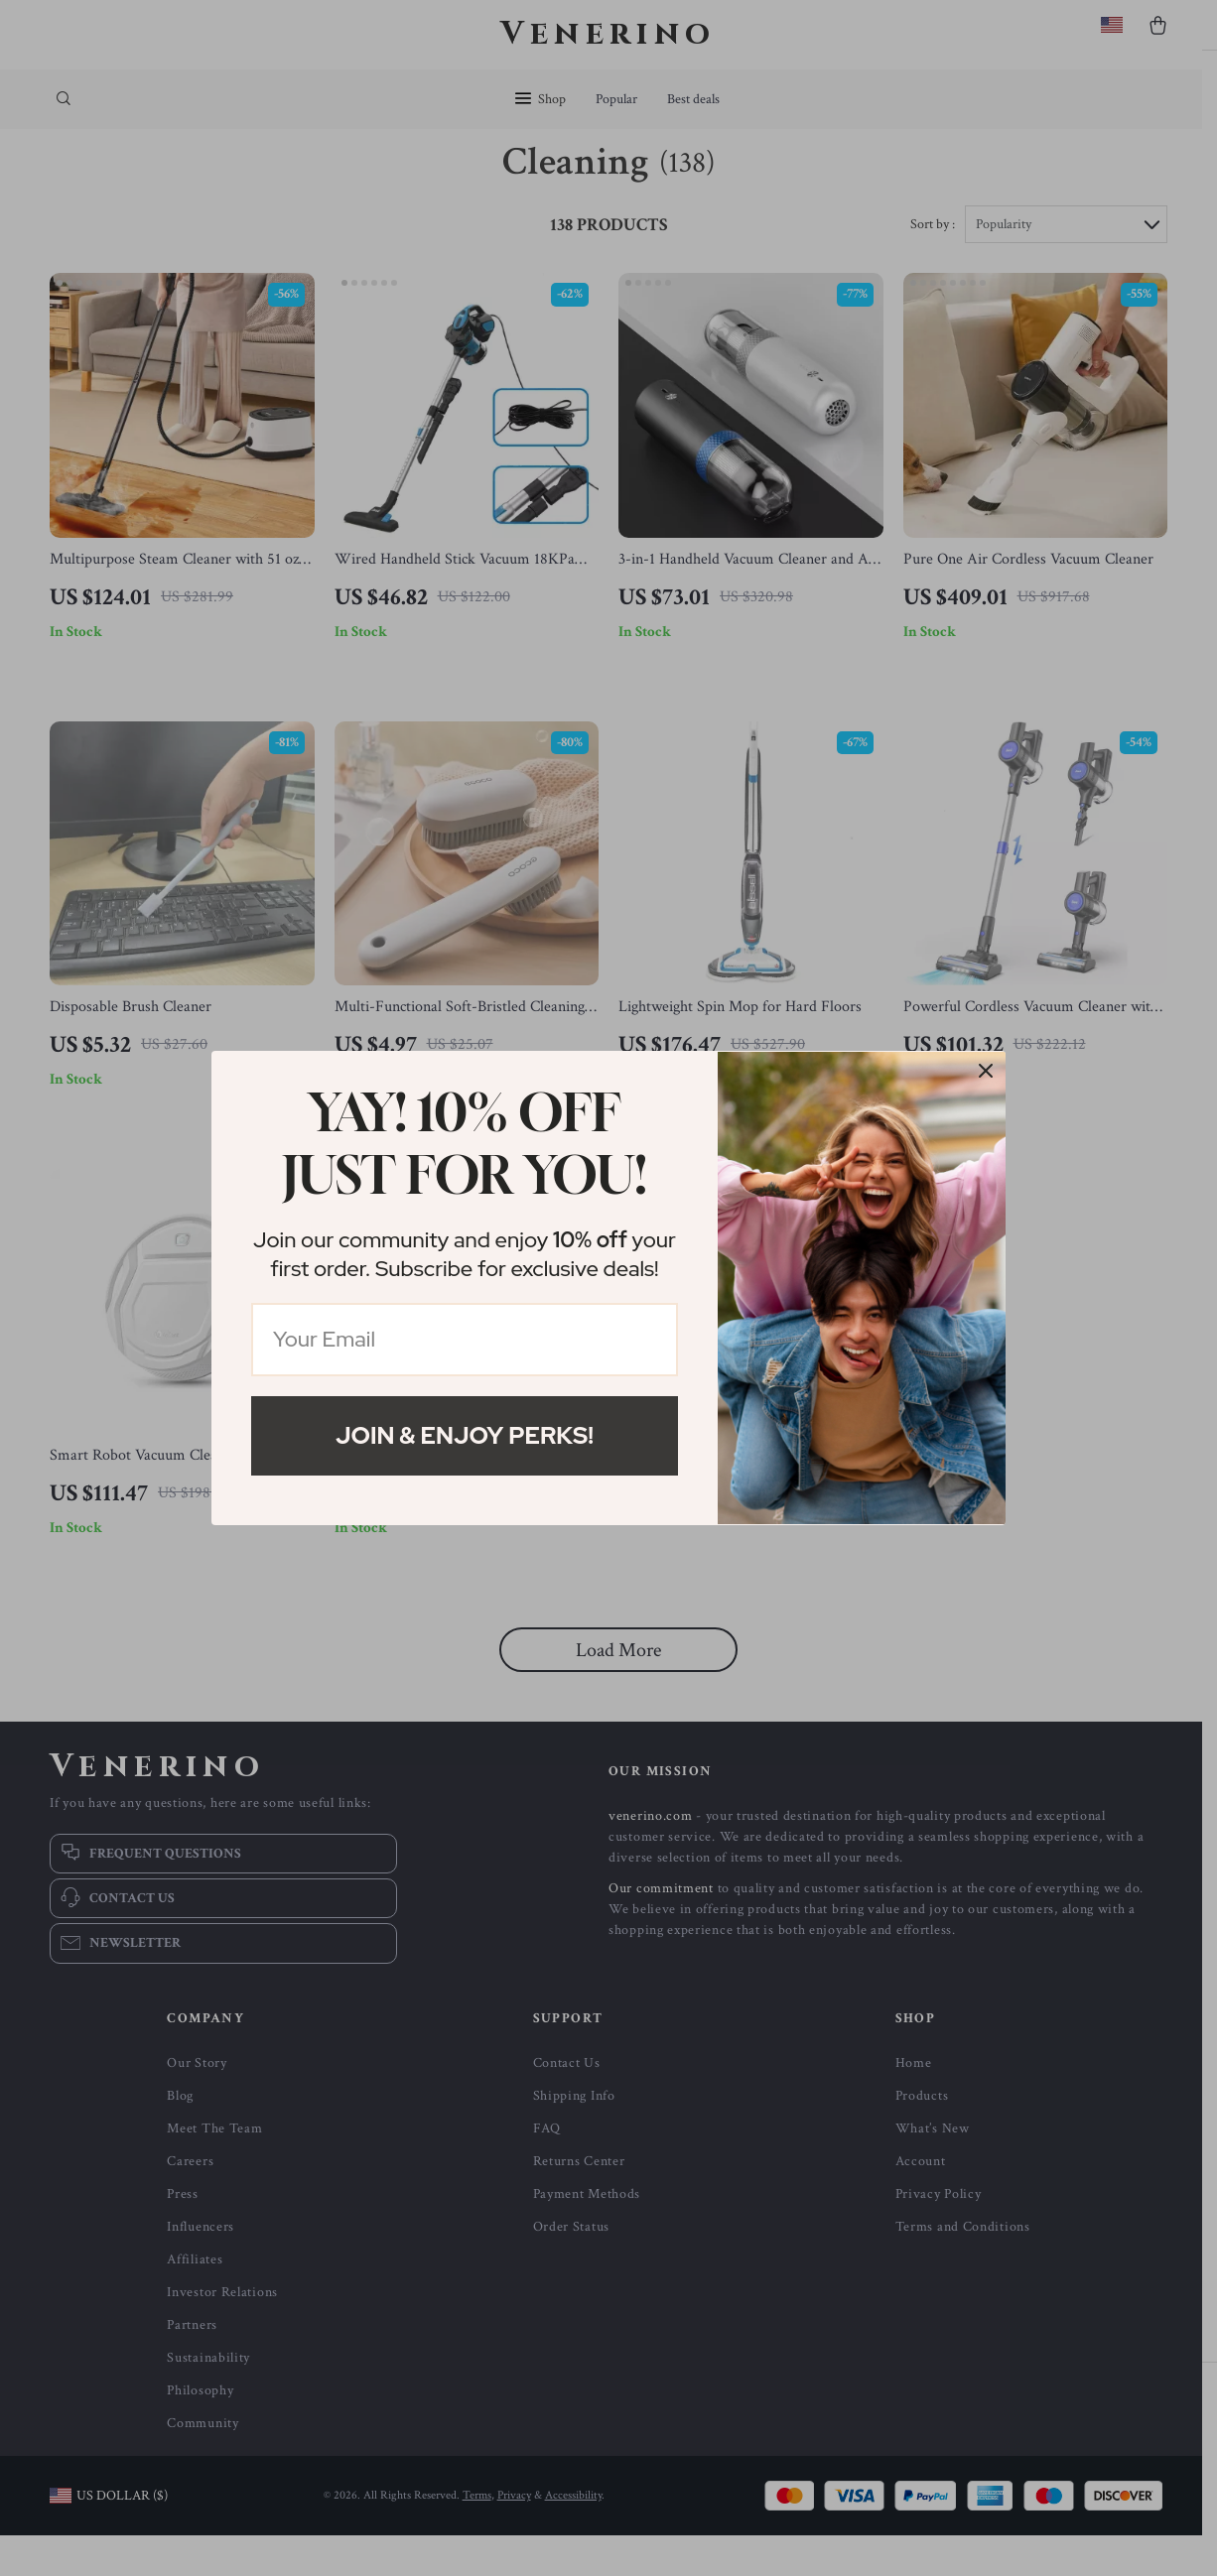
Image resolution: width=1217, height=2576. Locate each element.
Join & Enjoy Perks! (465, 1435)
